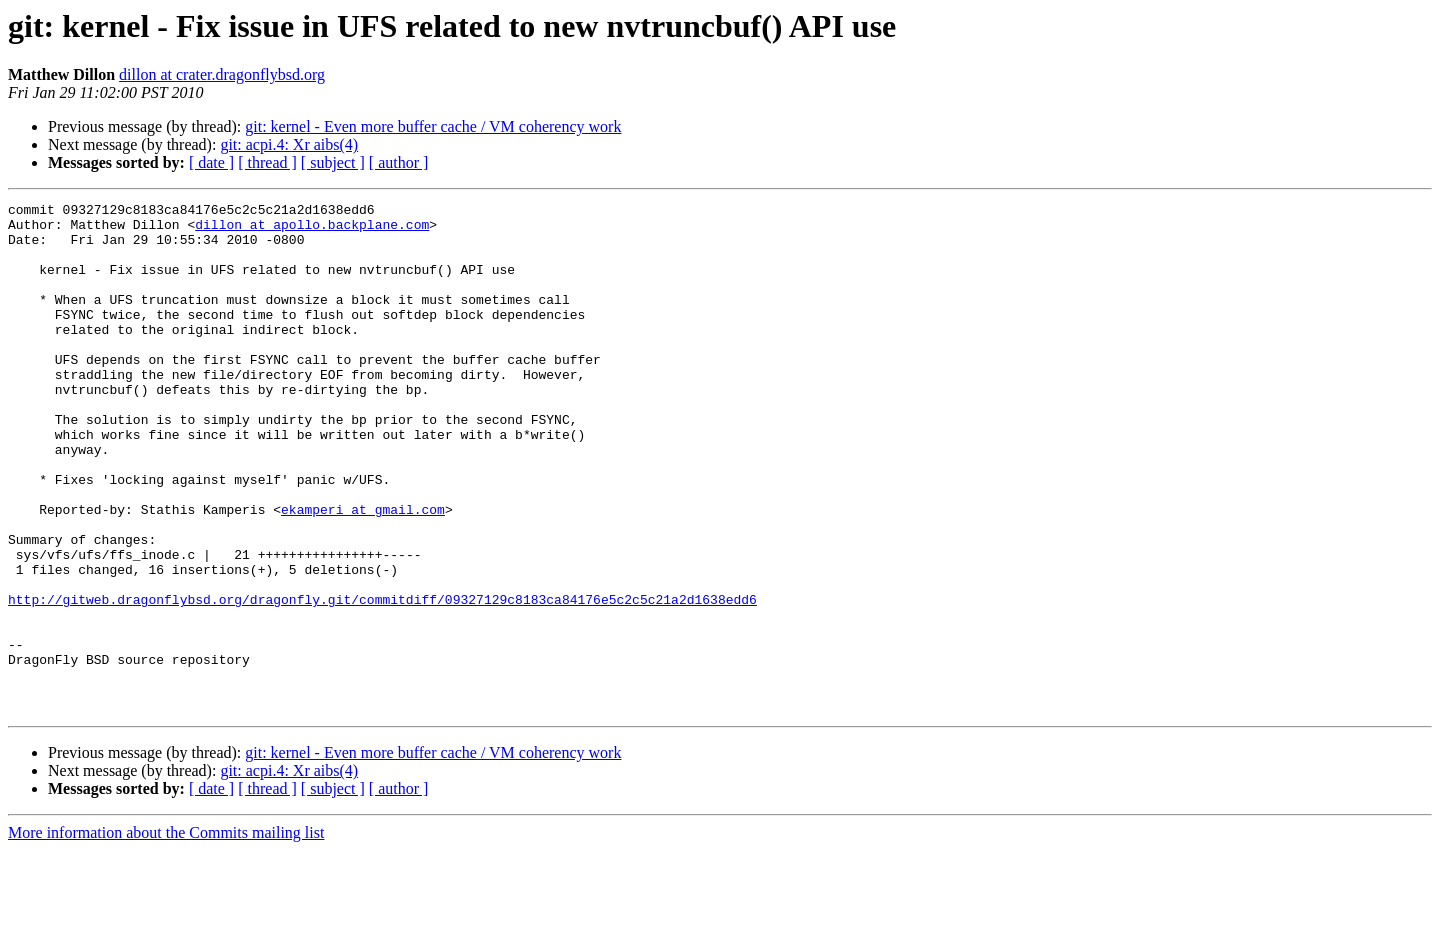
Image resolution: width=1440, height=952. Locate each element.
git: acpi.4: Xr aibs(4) (289, 144)
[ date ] (211, 162)
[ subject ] (333, 162)
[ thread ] (267, 162)
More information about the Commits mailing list (166, 934)
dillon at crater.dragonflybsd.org (222, 74)
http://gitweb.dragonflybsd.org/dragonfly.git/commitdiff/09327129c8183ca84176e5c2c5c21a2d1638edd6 (382, 680)
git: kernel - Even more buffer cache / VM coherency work (433, 126)
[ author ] (399, 162)
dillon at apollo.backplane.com (312, 230)
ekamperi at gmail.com (363, 572)
